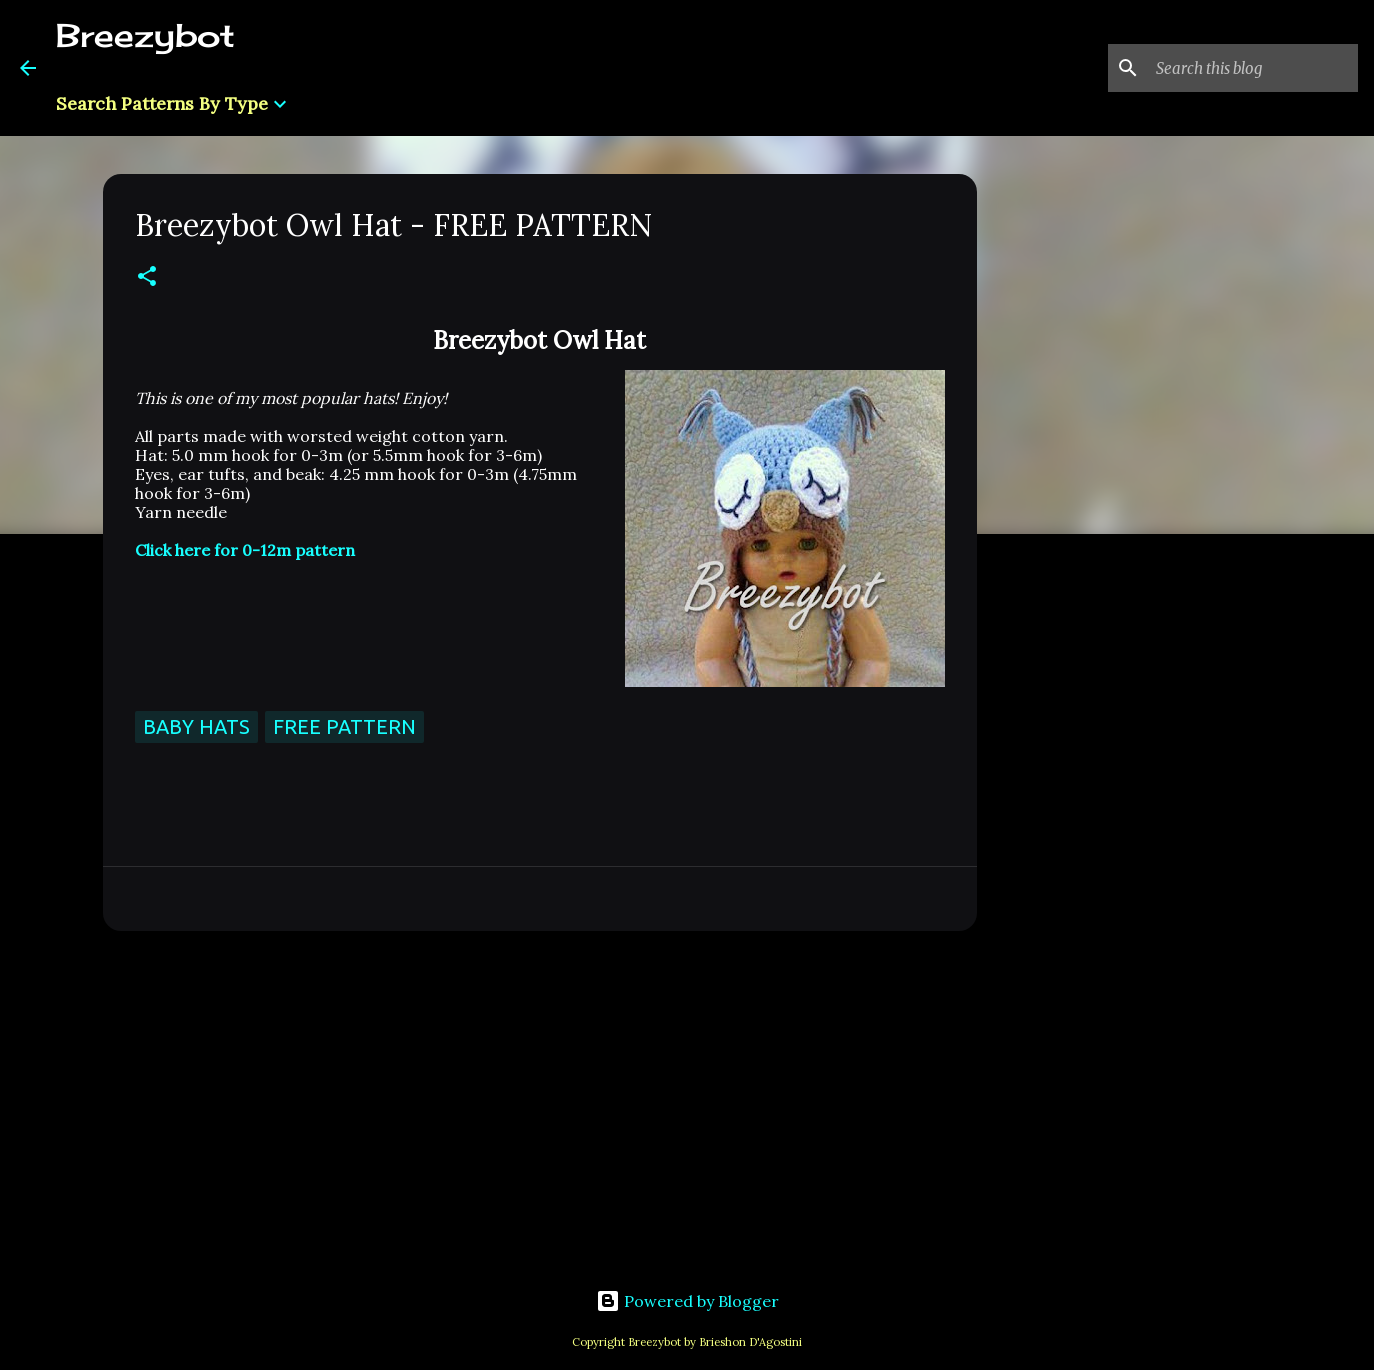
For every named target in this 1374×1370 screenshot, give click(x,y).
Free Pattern (344, 726)
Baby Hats (196, 726)
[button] (147, 277)
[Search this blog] (1253, 68)
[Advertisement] (540, 1101)
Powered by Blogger (687, 1301)
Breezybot (145, 35)
